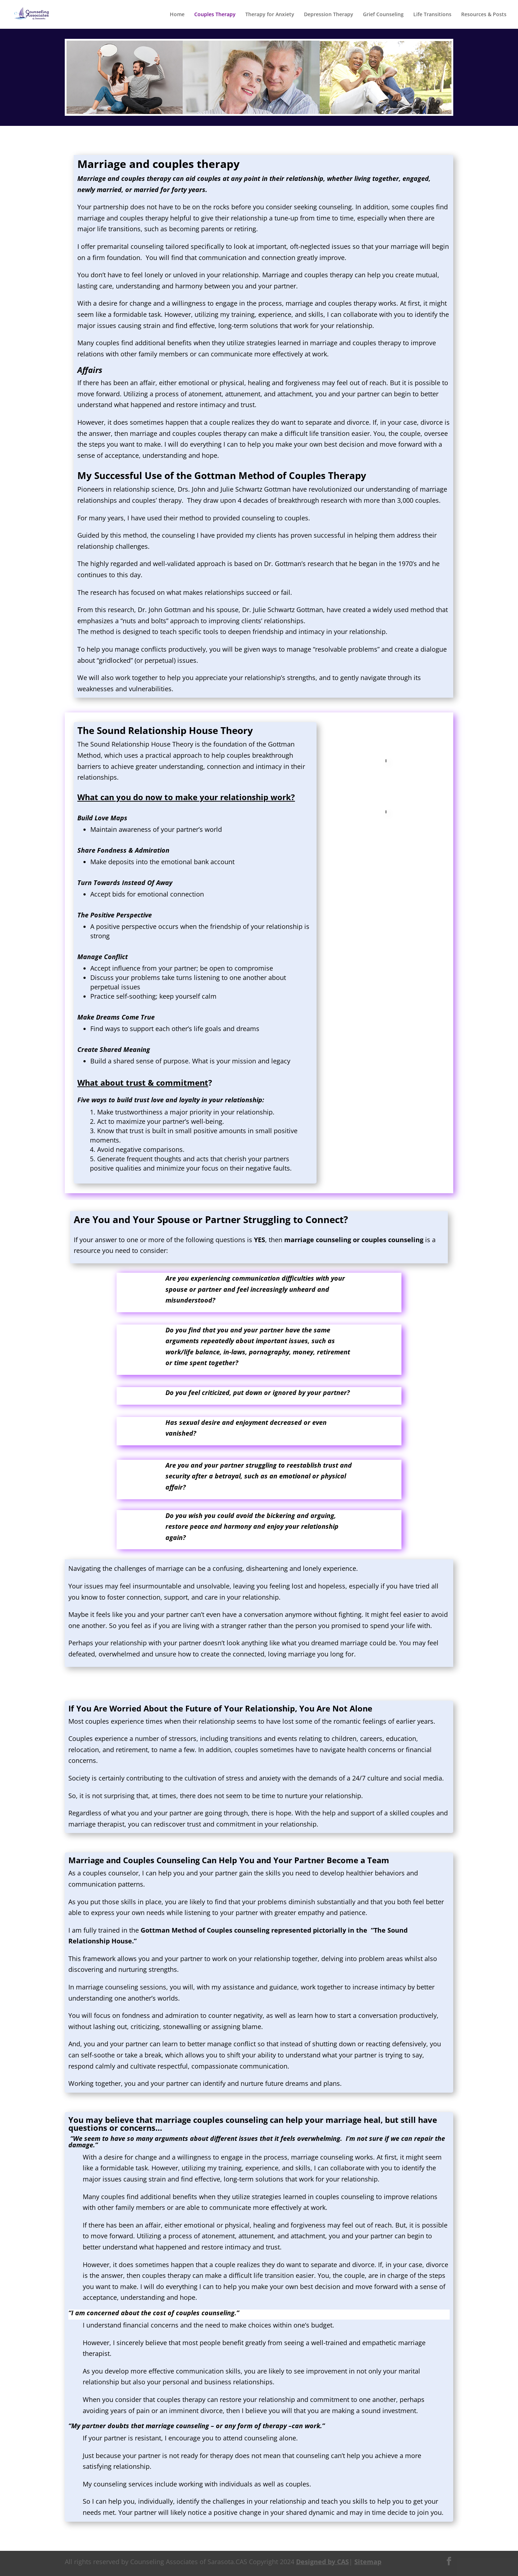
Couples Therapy (215, 15)
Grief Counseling (383, 15)
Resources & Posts (483, 15)
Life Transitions (432, 15)
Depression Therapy (328, 15)
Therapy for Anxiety (269, 15)
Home (177, 15)
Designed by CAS (322, 2561)
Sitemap (367, 2561)
